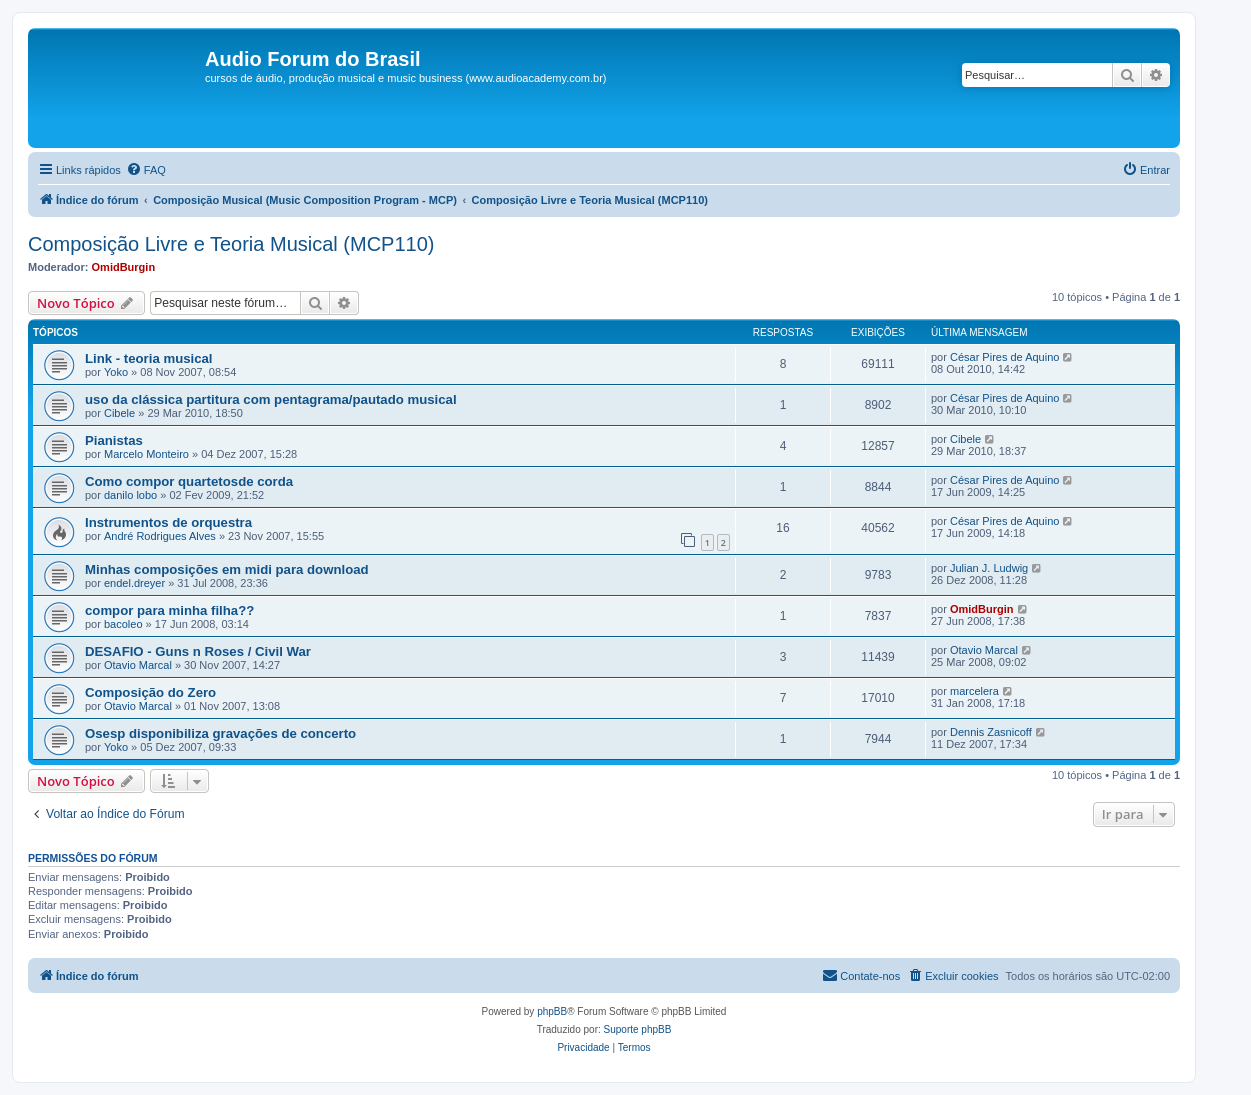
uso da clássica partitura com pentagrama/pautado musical (271, 399)
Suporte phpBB (638, 1029)
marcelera (974, 691)
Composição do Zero (150, 692)
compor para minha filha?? (169, 610)
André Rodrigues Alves (160, 536)
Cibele (119, 413)
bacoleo (123, 624)
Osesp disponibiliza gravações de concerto (220, 733)
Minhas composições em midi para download (227, 569)
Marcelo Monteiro (146, 454)
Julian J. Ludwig (989, 568)
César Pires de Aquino (1004, 357)
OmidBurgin (124, 267)
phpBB (552, 1011)
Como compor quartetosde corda (189, 481)
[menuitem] (146, 170)
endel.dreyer (134, 583)
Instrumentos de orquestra (168, 522)
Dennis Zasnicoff (991, 732)
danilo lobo (130, 495)
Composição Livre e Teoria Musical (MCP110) (231, 244)
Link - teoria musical (149, 358)
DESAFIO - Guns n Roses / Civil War (198, 651)
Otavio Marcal (138, 665)
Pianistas (114, 440)
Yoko (116, 372)
